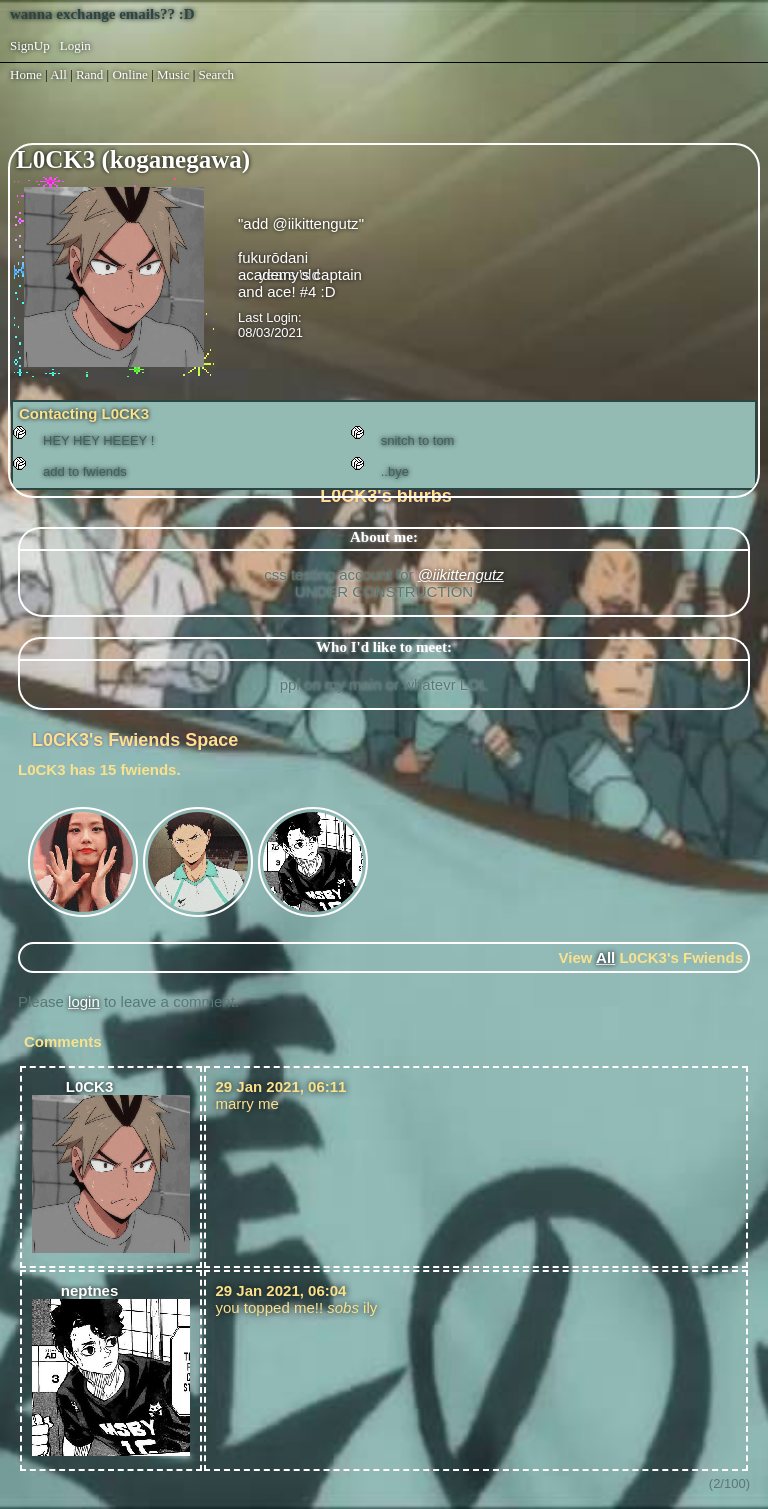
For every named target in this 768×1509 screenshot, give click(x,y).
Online (129, 74)
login (84, 1001)
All (60, 74)
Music (173, 74)
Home (26, 74)
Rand (89, 74)
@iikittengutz (461, 574)
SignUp (30, 45)
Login (75, 45)
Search (216, 74)
